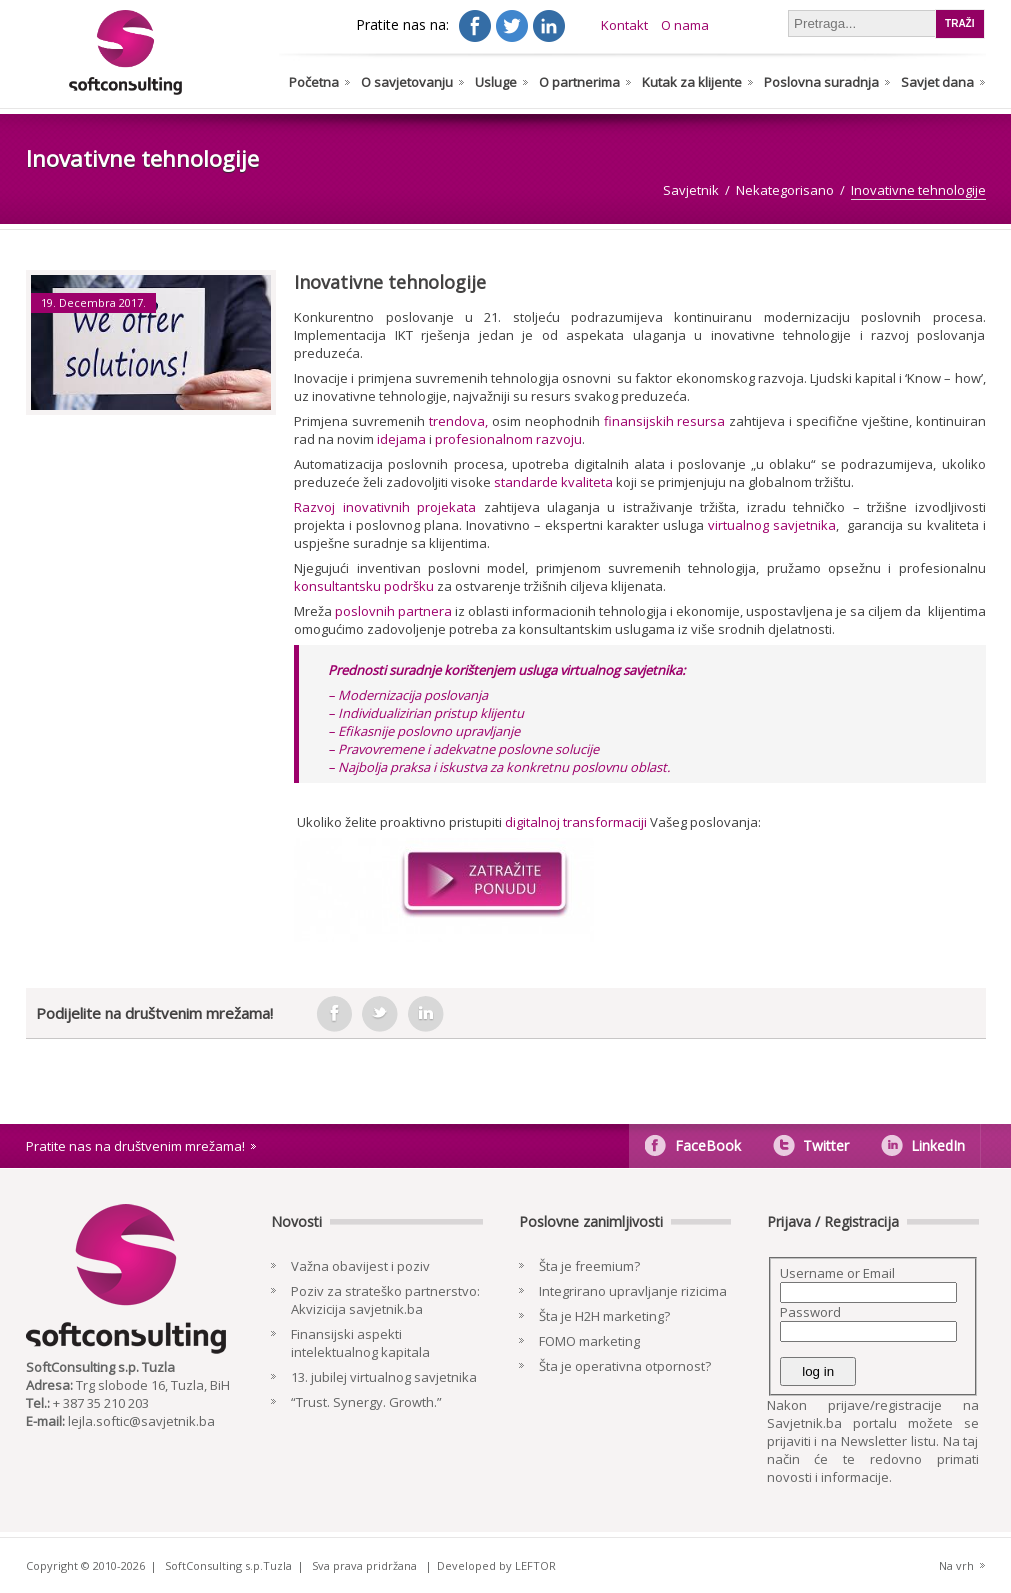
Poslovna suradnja (821, 82)
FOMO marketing (589, 1341)
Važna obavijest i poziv (360, 1266)
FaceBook (708, 1145)
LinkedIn (938, 1145)
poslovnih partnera (393, 611)
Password (810, 1312)
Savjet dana (937, 82)
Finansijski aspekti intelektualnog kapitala (360, 1343)
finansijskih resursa (665, 421)
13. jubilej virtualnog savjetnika (384, 1377)
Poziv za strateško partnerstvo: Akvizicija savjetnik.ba (385, 1300)
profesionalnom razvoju (508, 439)
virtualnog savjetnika (772, 525)
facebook (334, 1014)
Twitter (826, 1145)
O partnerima (579, 82)
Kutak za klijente (692, 82)
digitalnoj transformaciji (577, 822)
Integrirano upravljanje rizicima (633, 1291)
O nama (685, 25)
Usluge (496, 82)
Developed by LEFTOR (496, 1565)
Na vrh (956, 1565)
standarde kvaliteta (553, 482)
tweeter (380, 1014)
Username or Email (837, 1273)
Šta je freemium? (589, 1266)
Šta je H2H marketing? (604, 1316)
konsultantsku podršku (364, 586)
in (426, 1014)
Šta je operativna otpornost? (625, 1366)
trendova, (458, 421)
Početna (314, 82)
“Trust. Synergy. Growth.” (366, 1402)
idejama (401, 439)
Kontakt (624, 25)
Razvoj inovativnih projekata (385, 507)
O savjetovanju (407, 82)
